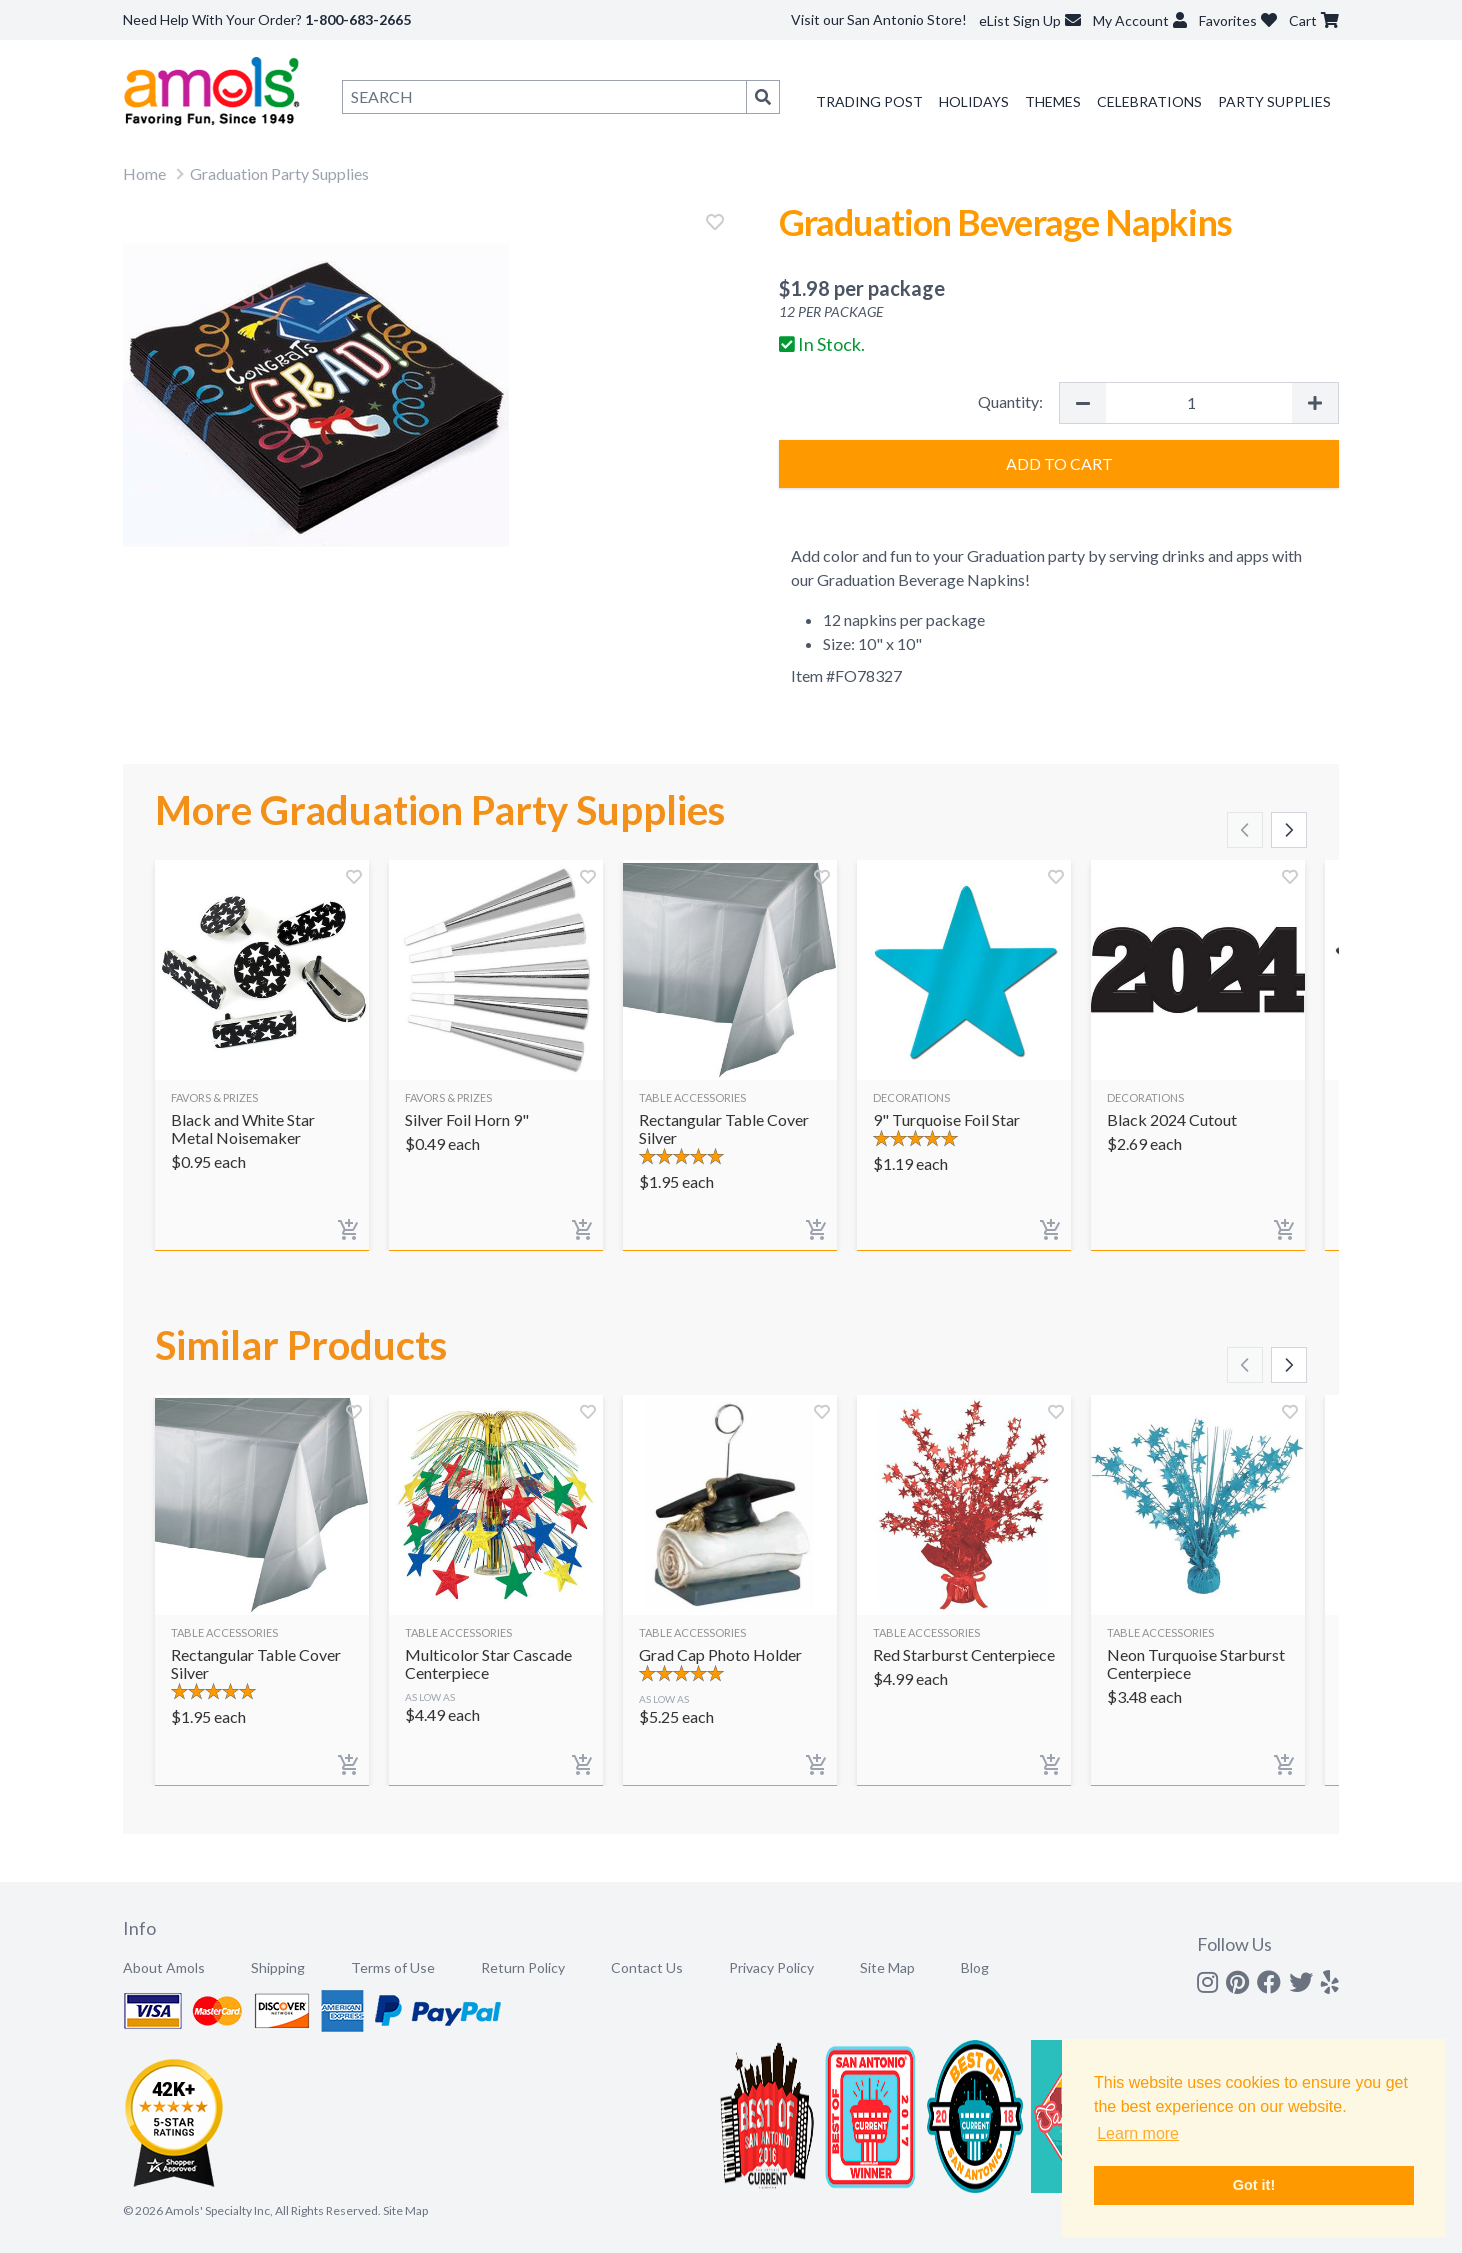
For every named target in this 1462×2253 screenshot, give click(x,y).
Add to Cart (1059, 463)
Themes (1053, 101)
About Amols (164, 1967)
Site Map (887, 1967)
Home (144, 173)
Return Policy (523, 1967)
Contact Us (647, 1967)
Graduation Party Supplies (279, 173)
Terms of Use (393, 1967)
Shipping (278, 1967)
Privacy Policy (771, 1967)
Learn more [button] (1138, 2133)
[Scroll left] (1245, 830)
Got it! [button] (1254, 2185)
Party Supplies (1274, 101)
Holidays (974, 101)
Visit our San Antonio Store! (879, 19)
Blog (975, 1967)
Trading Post (869, 101)
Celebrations (1149, 101)
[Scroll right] (1289, 830)
